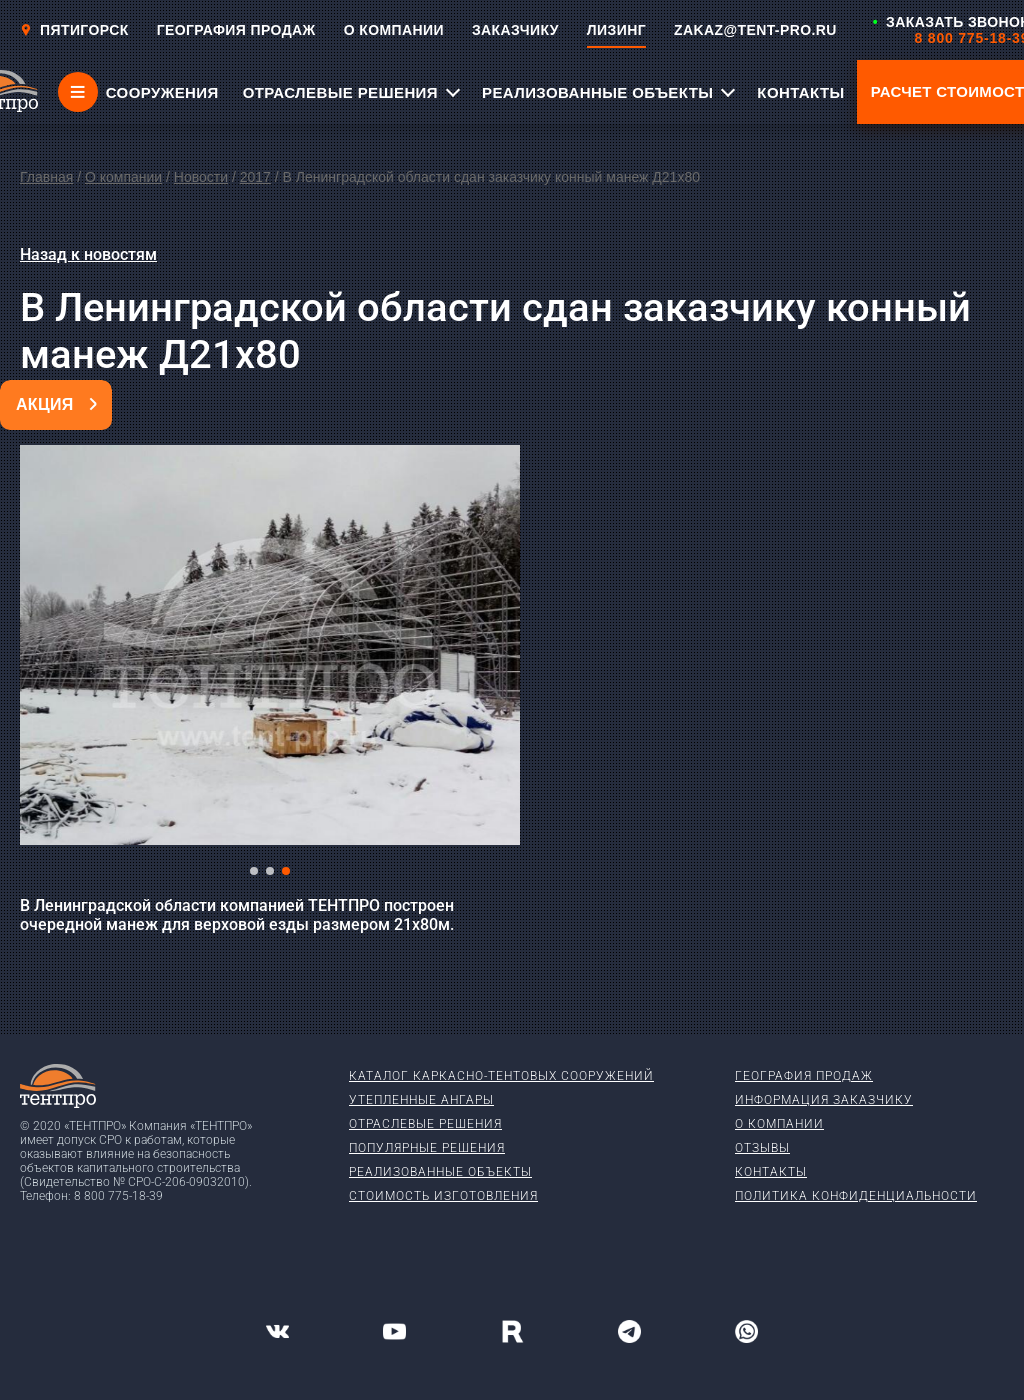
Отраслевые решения (425, 1124)
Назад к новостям (88, 254)
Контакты (771, 1172)
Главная (46, 177)
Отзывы (762, 1148)
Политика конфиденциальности (856, 1196)
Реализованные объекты (440, 1172)
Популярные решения (427, 1148)
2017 (255, 177)
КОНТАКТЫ (800, 92)
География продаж (804, 1076)
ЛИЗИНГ (616, 30)
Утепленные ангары (421, 1100)
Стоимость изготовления (443, 1196)
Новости (201, 177)
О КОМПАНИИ (394, 30)
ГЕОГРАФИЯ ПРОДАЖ (236, 30)
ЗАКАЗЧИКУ (515, 30)
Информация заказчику (824, 1100)
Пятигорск (74, 30)
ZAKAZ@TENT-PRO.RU (755, 30)
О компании (123, 177)
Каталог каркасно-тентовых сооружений (501, 1076)
